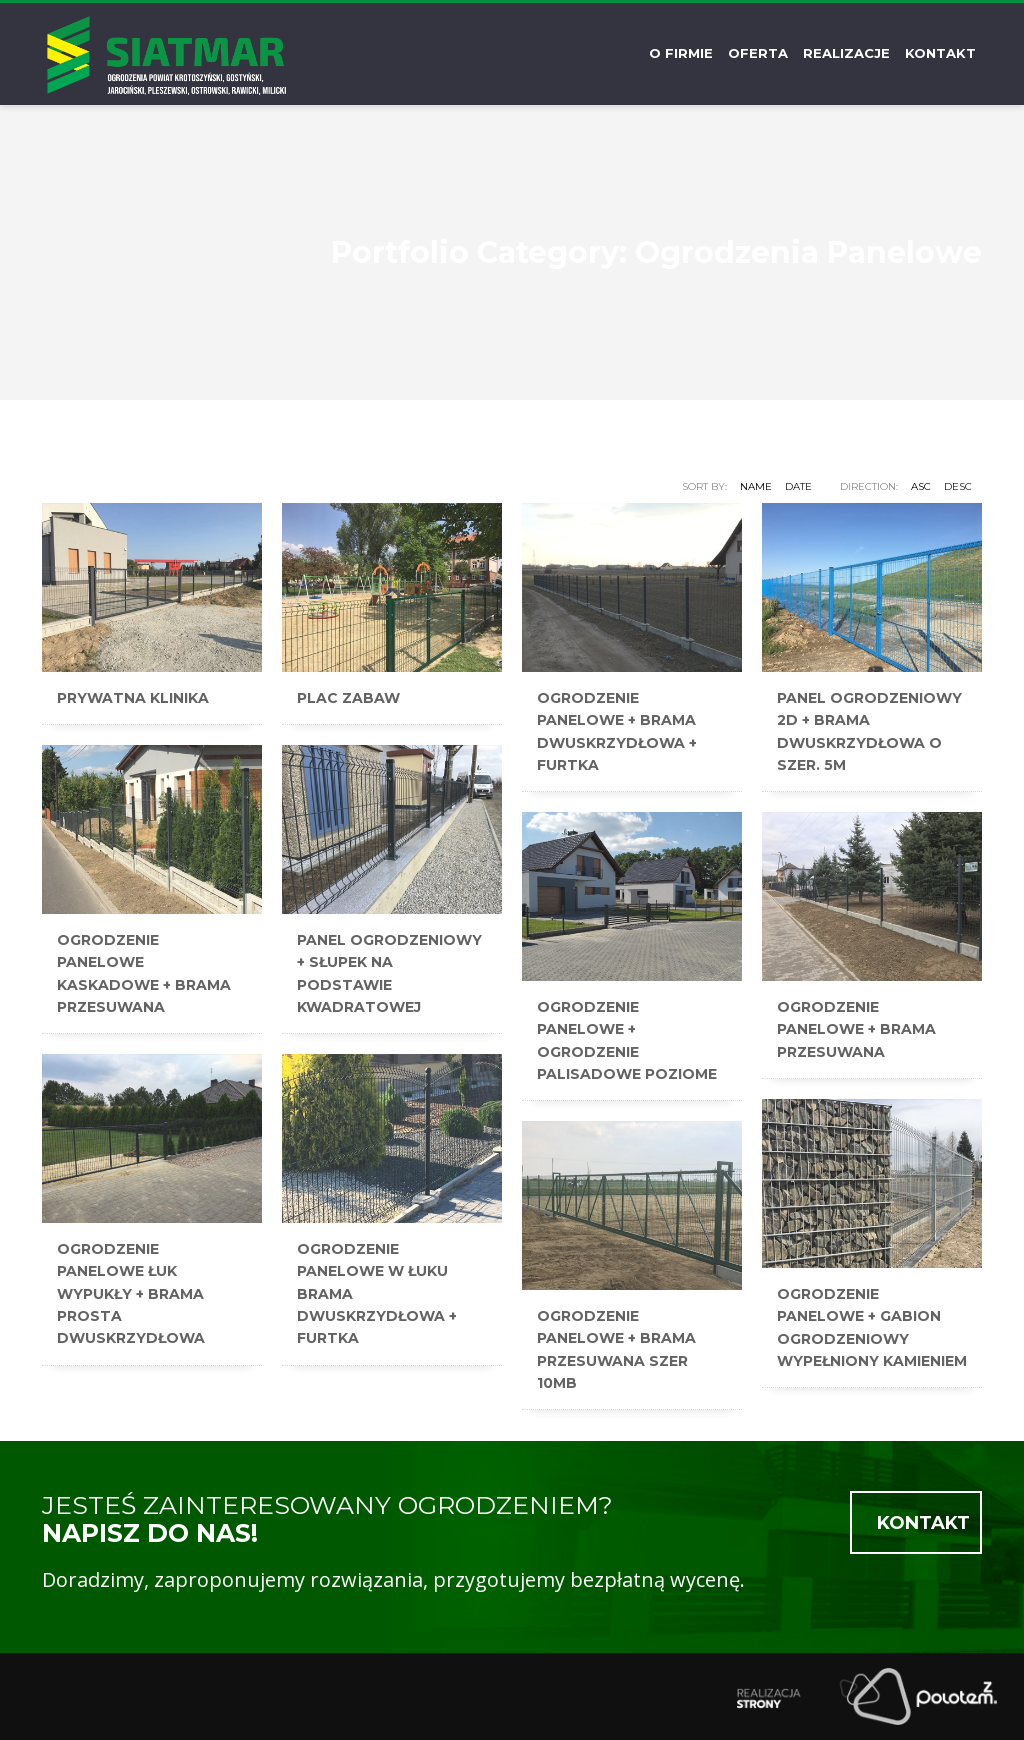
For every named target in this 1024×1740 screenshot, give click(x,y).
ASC (921, 486)
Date (798, 486)
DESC (958, 486)
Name (756, 486)
